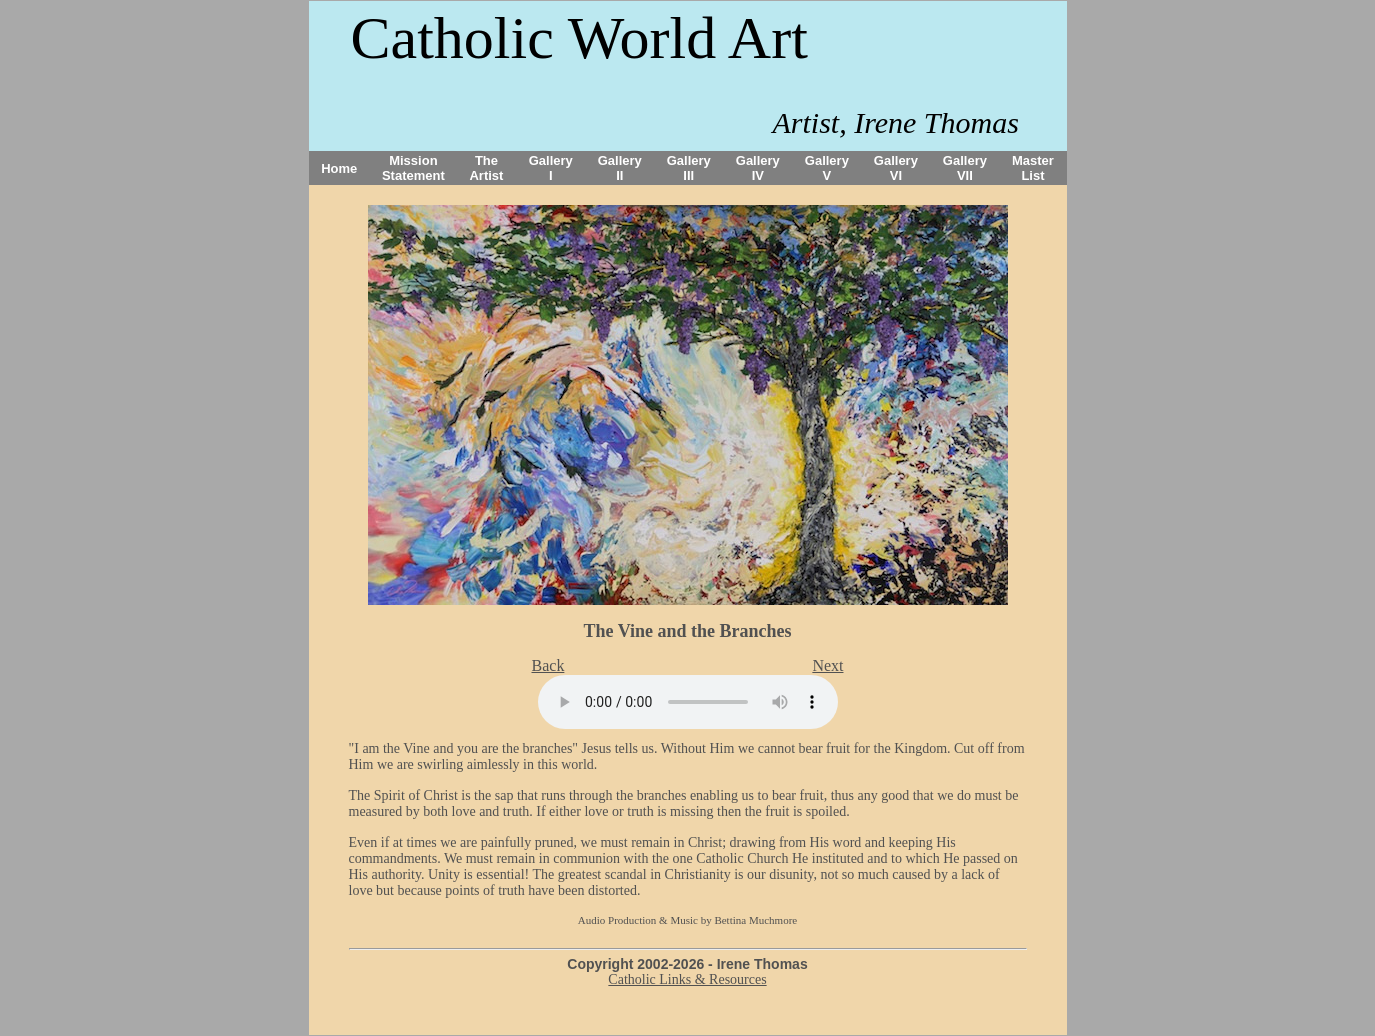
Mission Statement (413, 168)
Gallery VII (965, 168)
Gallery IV (758, 168)
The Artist (486, 168)
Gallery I (551, 168)
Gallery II (620, 168)
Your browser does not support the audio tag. (688, 702)
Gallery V (827, 168)
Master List (1033, 168)
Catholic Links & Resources (687, 979)
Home (339, 168)
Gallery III (689, 168)
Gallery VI (896, 168)
